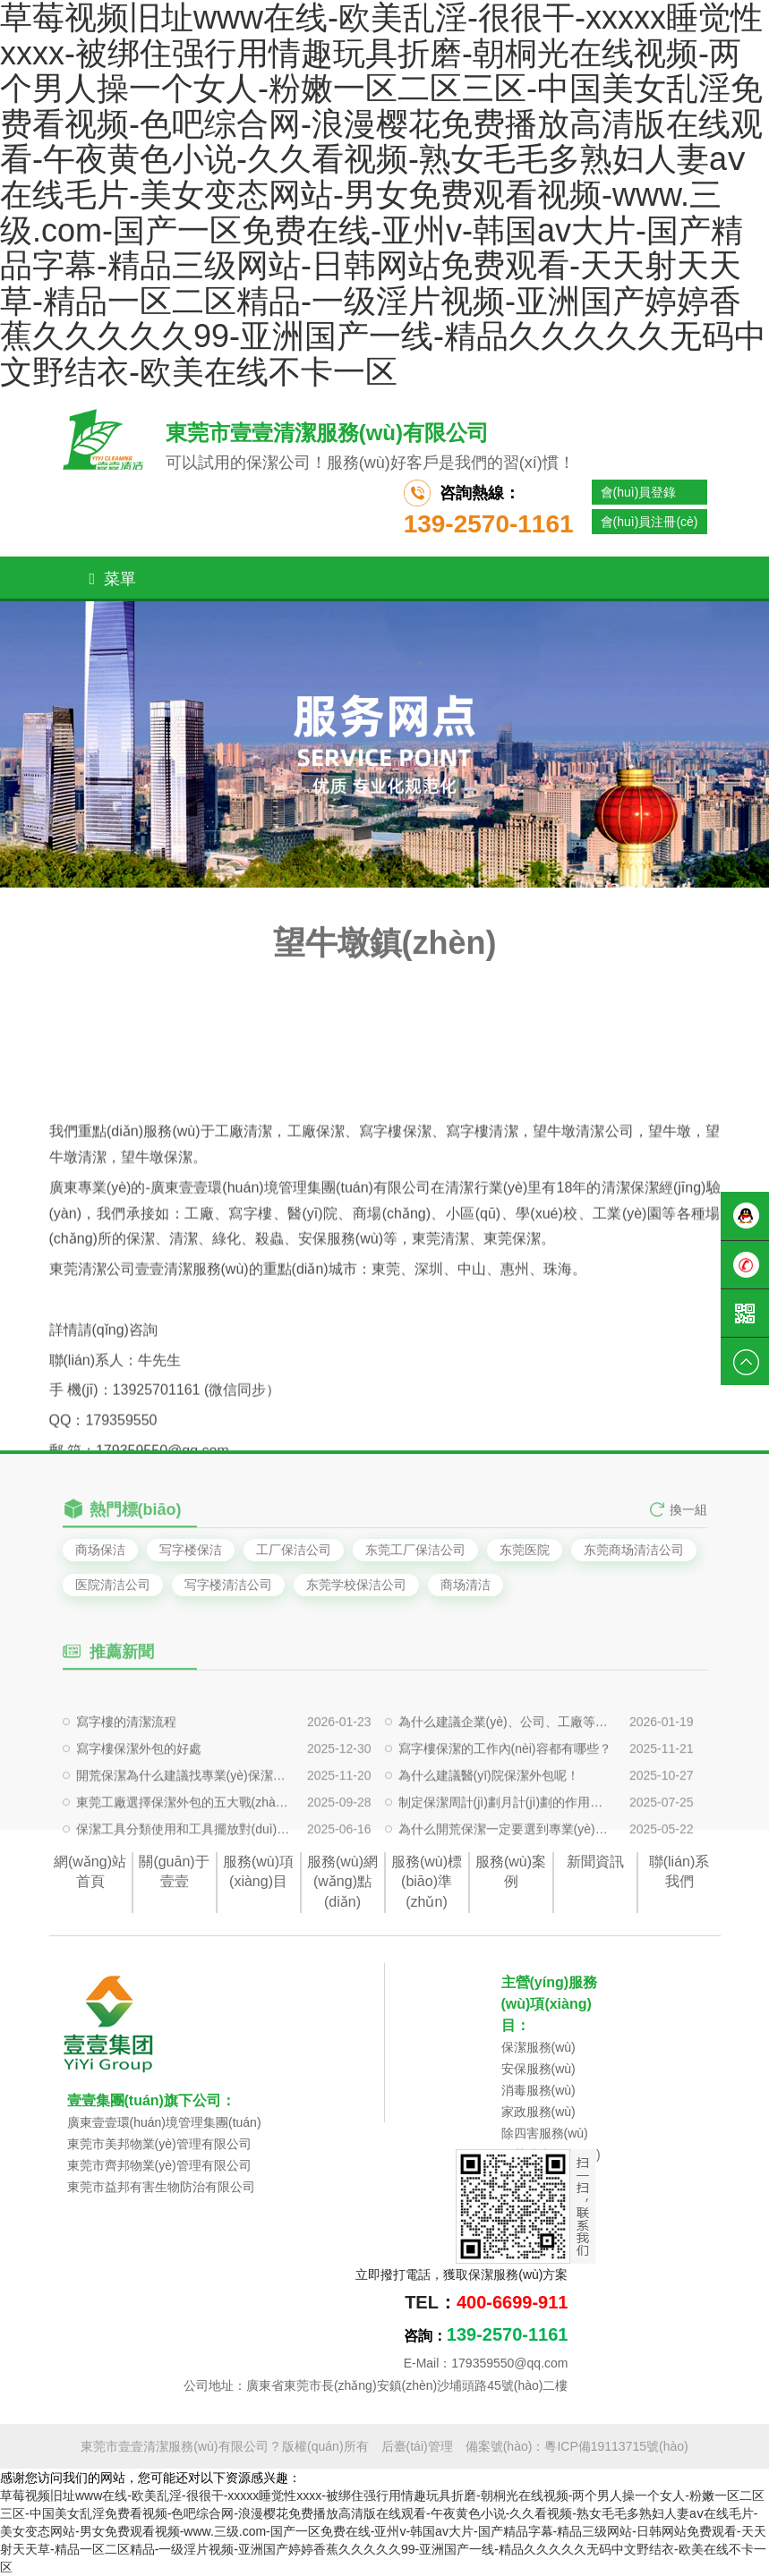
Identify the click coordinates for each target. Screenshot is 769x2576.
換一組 (688, 1520)
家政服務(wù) (538, 2111)
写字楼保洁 (190, 1550)
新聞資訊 (595, 1861)
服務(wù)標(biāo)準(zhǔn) (426, 1882)
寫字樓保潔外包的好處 (138, 1788)
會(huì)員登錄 (639, 492)
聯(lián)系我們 (679, 1872)
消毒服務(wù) (538, 2090)
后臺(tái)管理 (417, 2446)
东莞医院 (525, 1550)
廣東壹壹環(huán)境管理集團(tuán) (164, 2122)
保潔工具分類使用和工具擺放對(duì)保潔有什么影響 (183, 1868)
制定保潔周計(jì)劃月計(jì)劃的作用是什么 (505, 1841)
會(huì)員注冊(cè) (649, 521)
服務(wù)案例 (510, 1872)
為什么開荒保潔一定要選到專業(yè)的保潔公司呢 (505, 1868)
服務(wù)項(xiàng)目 (258, 1872)
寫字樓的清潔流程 (126, 1761)
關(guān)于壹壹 (174, 1872)
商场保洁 (100, 1550)
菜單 (113, 578)
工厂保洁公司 (293, 1550)
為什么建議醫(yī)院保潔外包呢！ (488, 1814)
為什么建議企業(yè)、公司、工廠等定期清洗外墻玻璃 (505, 1761)
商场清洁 (465, 1584)
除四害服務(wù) (544, 2133)
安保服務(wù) (538, 2069)
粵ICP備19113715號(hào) (616, 2446)
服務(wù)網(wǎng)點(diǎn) (342, 1882)
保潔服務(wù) (538, 2047)
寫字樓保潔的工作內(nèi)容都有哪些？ (504, 1788)
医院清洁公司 (112, 1584)
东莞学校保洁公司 (356, 1584)
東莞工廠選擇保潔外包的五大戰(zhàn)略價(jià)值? (183, 1841)
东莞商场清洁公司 (634, 1550)
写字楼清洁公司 (228, 1584)
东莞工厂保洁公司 (415, 1550)
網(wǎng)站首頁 (90, 1872)
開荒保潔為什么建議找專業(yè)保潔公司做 (183, 1814)
